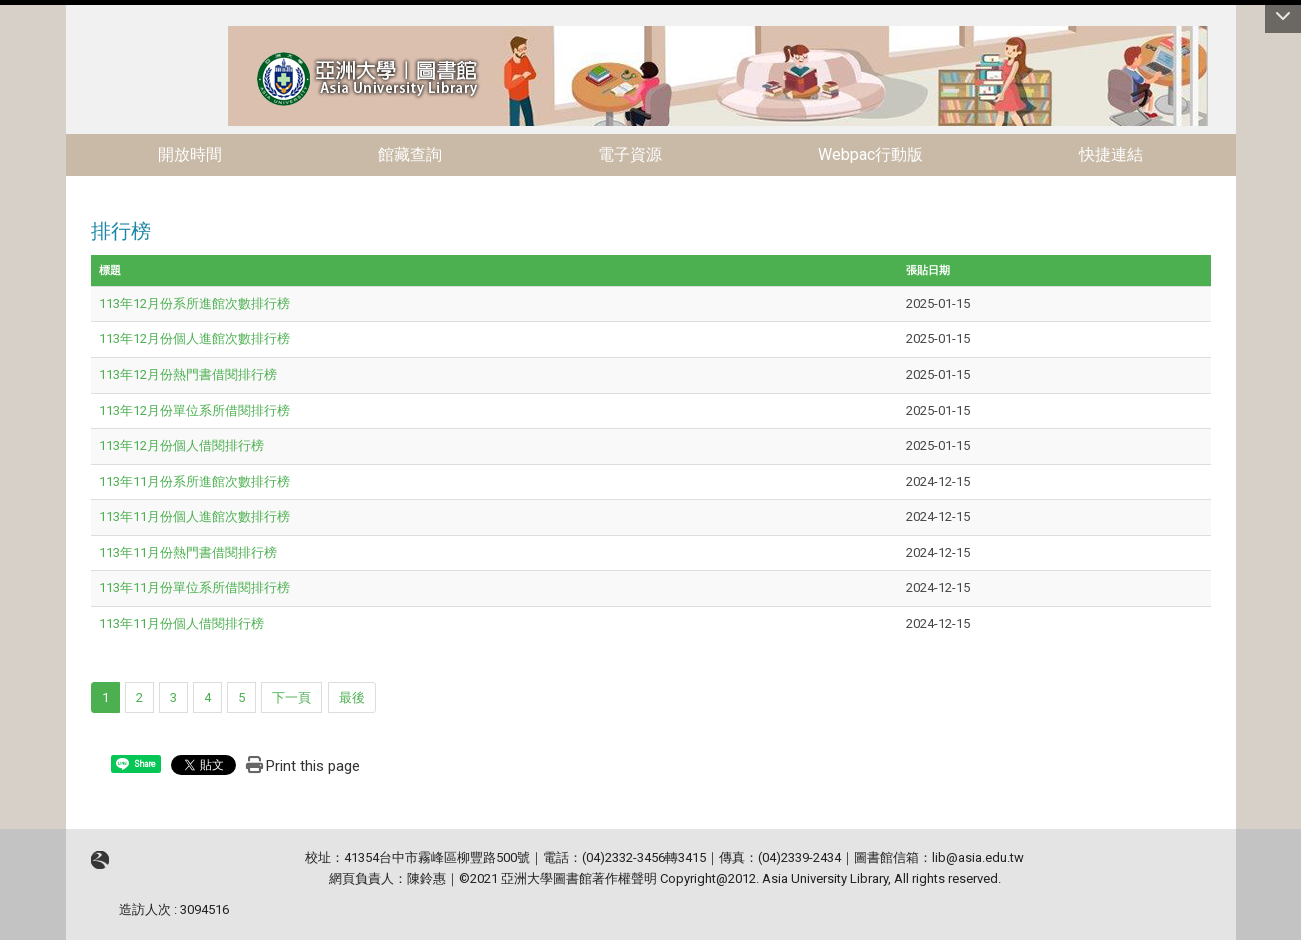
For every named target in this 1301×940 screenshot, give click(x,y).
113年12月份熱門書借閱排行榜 (188, 374)
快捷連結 (1111, 154)
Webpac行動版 (870, 154)
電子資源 (630, 154)
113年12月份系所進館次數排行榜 (194, 303)
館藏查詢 (410, 154)
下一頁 (291, 697)
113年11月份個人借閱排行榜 (181, 623)
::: (217, 34)
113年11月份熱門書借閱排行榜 (188, 552)
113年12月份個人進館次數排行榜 (194, 338)
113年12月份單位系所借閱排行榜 (194, 410)
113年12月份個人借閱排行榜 (181, 445)
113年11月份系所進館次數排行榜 (194, 481)
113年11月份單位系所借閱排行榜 (194, 587)
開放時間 (190, 154)
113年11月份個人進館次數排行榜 (194, 516)
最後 (352, 697)
